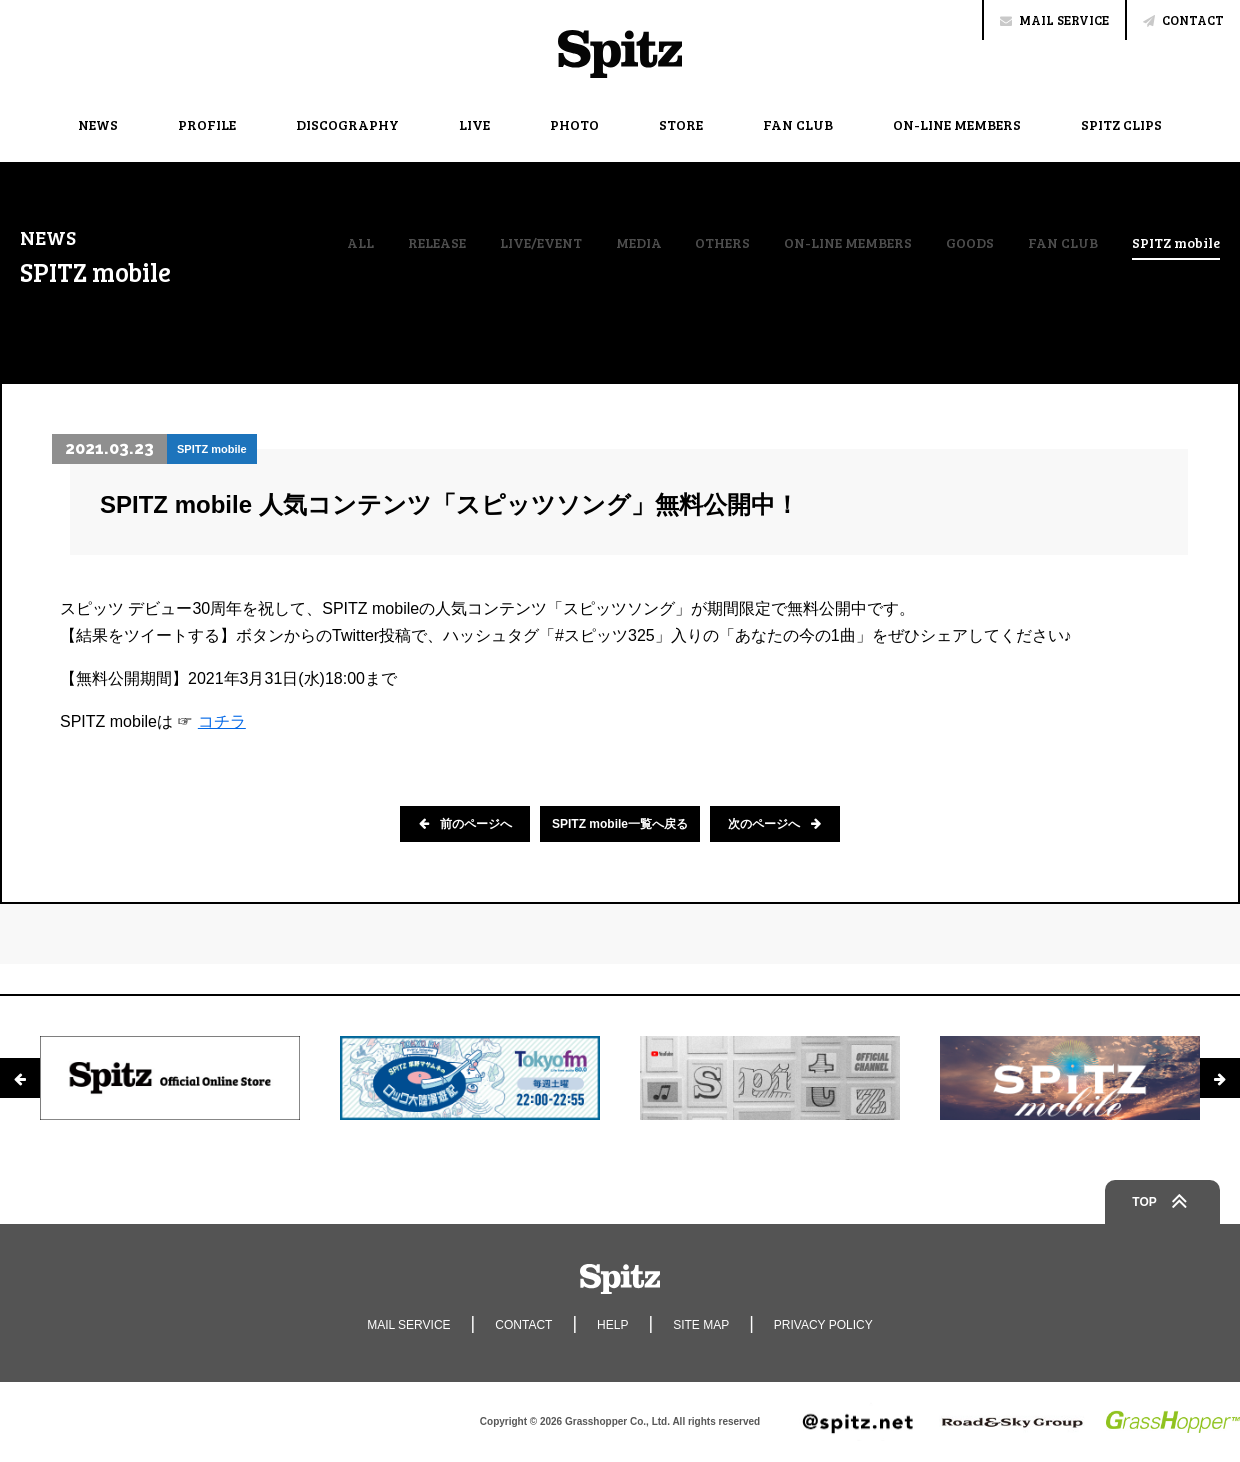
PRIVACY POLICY (823, 1325)
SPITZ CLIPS (1121, 124)
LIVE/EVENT (541, 243)
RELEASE (437, 243)
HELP (612, 1325)
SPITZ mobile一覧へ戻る (620, 824)
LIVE (474, 124)
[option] (170, 1078)
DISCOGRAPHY (347, 124)
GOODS (970, 243)
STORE (681, 124)
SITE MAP (701, 1325)
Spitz (620, 54)
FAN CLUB (798, 124)
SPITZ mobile (1176, 244)
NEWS (98, 124)
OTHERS (722, 243)
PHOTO (574, 124)
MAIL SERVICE (1054, 20)
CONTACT (1183, 20)
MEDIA (639, 243)
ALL (360, 243)
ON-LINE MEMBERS (957, 124)
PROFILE (207, 124)
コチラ (222, 721)
